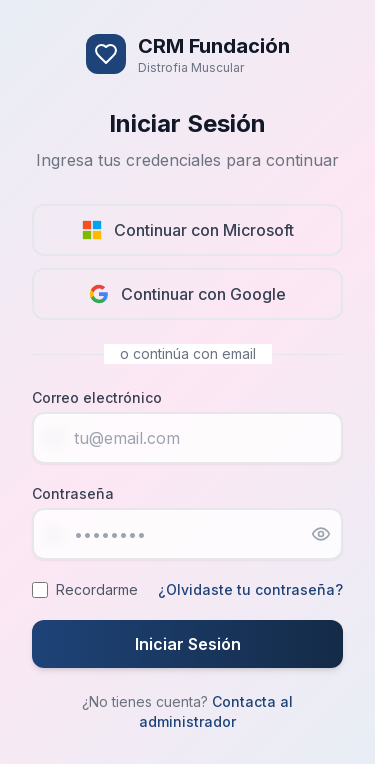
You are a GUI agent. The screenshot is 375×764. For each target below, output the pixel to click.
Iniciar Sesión (188, 644)
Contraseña (73, 493)
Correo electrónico (97, 397)
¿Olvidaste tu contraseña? (250, 589)
